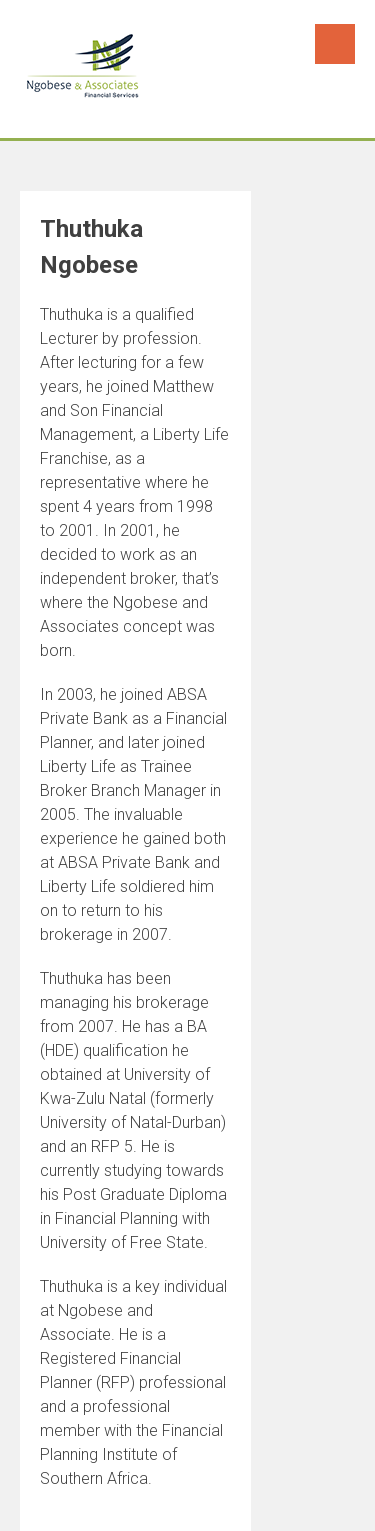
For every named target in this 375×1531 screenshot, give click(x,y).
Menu (335, 44)
